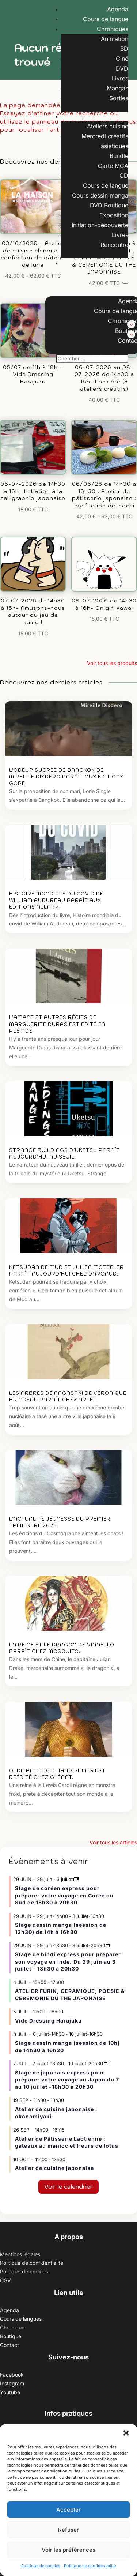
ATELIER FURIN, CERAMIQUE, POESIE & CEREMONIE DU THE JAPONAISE (70, 1994)
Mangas (117, 88)
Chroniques (112, 29)
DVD (122, 68)
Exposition (113, 215)
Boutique (116, 116)
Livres (120, 78)
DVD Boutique (109, 205)
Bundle (119, 155)
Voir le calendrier (68, 2186)
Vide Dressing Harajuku (48, 2020)
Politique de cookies (40, 2565)
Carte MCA (113, 165)
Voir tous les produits (112, 663)
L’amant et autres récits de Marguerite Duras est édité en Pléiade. (57, 1024)
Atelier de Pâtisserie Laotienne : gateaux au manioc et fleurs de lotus (66, 2142)
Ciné (122, 58)
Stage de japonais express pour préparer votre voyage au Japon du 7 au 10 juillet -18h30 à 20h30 (67, 2079)
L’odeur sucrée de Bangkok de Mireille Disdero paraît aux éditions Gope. (66, 776)
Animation (114, 38)
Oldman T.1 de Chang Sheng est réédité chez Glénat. (57, 1774)
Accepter (68, 2509)
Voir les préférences (68, 2549)
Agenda (117, 9)
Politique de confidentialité (90, 2565)
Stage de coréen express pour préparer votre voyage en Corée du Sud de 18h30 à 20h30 (64, 1895)
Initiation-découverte (100, 225)
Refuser (68, 2529)
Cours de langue (105, 19)
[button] (126, 2433)
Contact (117, 263)
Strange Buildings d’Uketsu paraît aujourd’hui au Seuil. (64, 1153)
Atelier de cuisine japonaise (55, 2168)
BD (124, 48)
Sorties (118, 98)
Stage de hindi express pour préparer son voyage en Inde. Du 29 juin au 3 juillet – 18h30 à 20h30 (68, 1961)
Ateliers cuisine (107, 126)
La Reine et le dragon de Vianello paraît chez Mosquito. (61, 1648)
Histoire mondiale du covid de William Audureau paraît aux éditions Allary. (56, 900)
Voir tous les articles (113, 1842)
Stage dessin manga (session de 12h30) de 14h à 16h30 (60, 1928)
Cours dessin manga (100, 195)
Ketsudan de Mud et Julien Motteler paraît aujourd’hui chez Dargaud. (66, 1270)
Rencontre (114, 244)
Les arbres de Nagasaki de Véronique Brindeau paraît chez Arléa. (67, 1396)
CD (123, 175)
